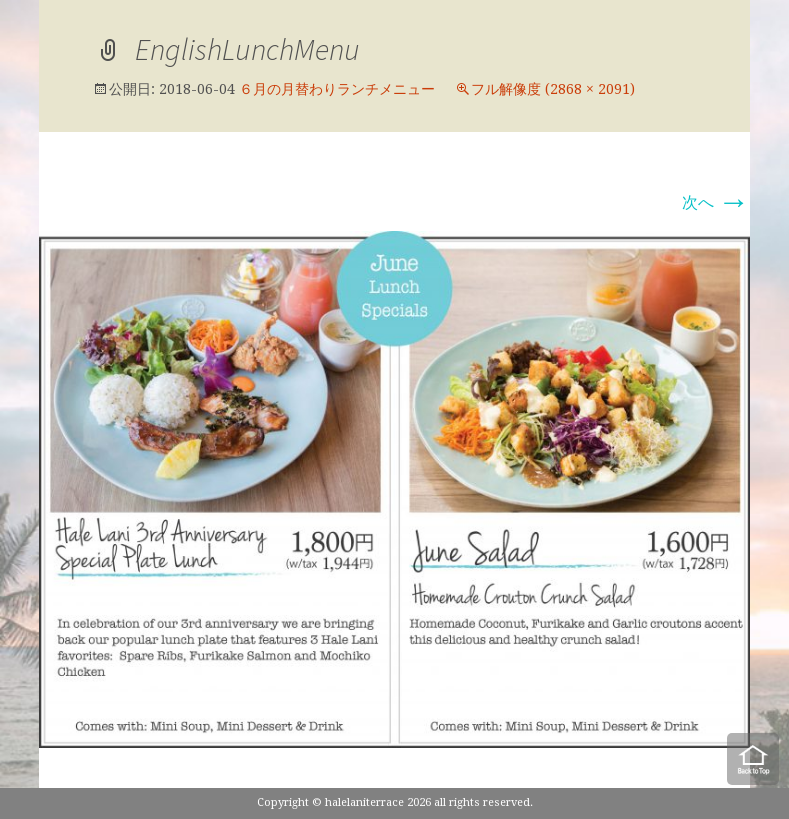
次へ (716, 202)
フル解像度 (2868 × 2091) (553, 89)
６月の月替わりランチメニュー (337, 89)
